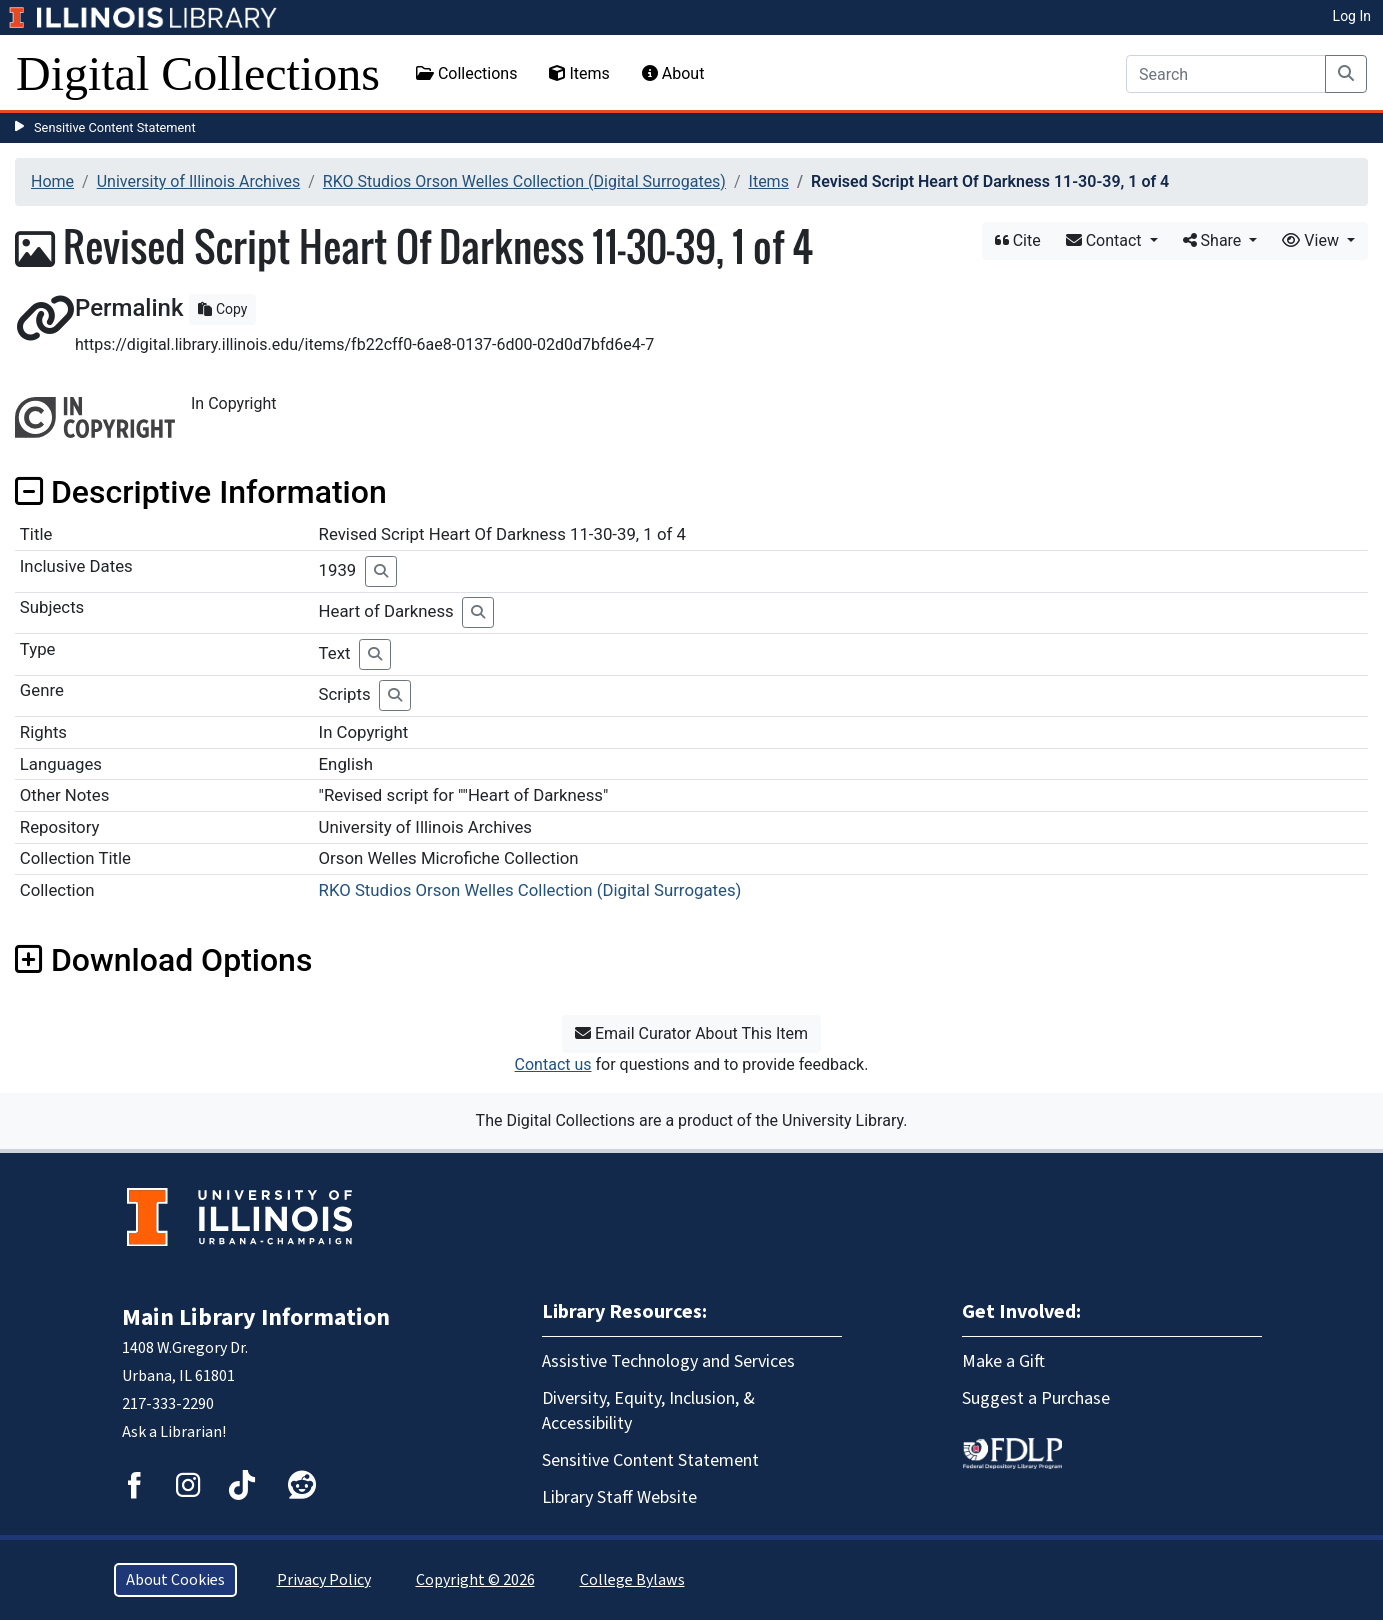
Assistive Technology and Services (668, 1361)
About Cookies (175, 1580)
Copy (222, 309)
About (673, 73)
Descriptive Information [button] (201, 492)
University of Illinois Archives (199, 181)
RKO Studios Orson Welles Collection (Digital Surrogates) (524, 181)
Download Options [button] (163, 960)
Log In (1352, 16)
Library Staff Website (619, 1497)
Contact (1106, 240)
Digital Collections (198, 73)
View (1312, 240)
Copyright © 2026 (475, 1580)
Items (579, 73)
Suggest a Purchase (1036, 1398)
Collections (467, 73)
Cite (1018, 240)
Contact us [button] (553, 1064)
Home (52, 181)
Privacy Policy (324, 1580)
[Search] (1226, 74)
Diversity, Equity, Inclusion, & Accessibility (648, 1411)
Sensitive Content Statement (115, 127)
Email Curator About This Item (691, 1033)
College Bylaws (632, 1580)
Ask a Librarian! (174, 1432)
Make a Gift (1003, 1361)
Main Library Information (256, 1317)
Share (1214, 240)
